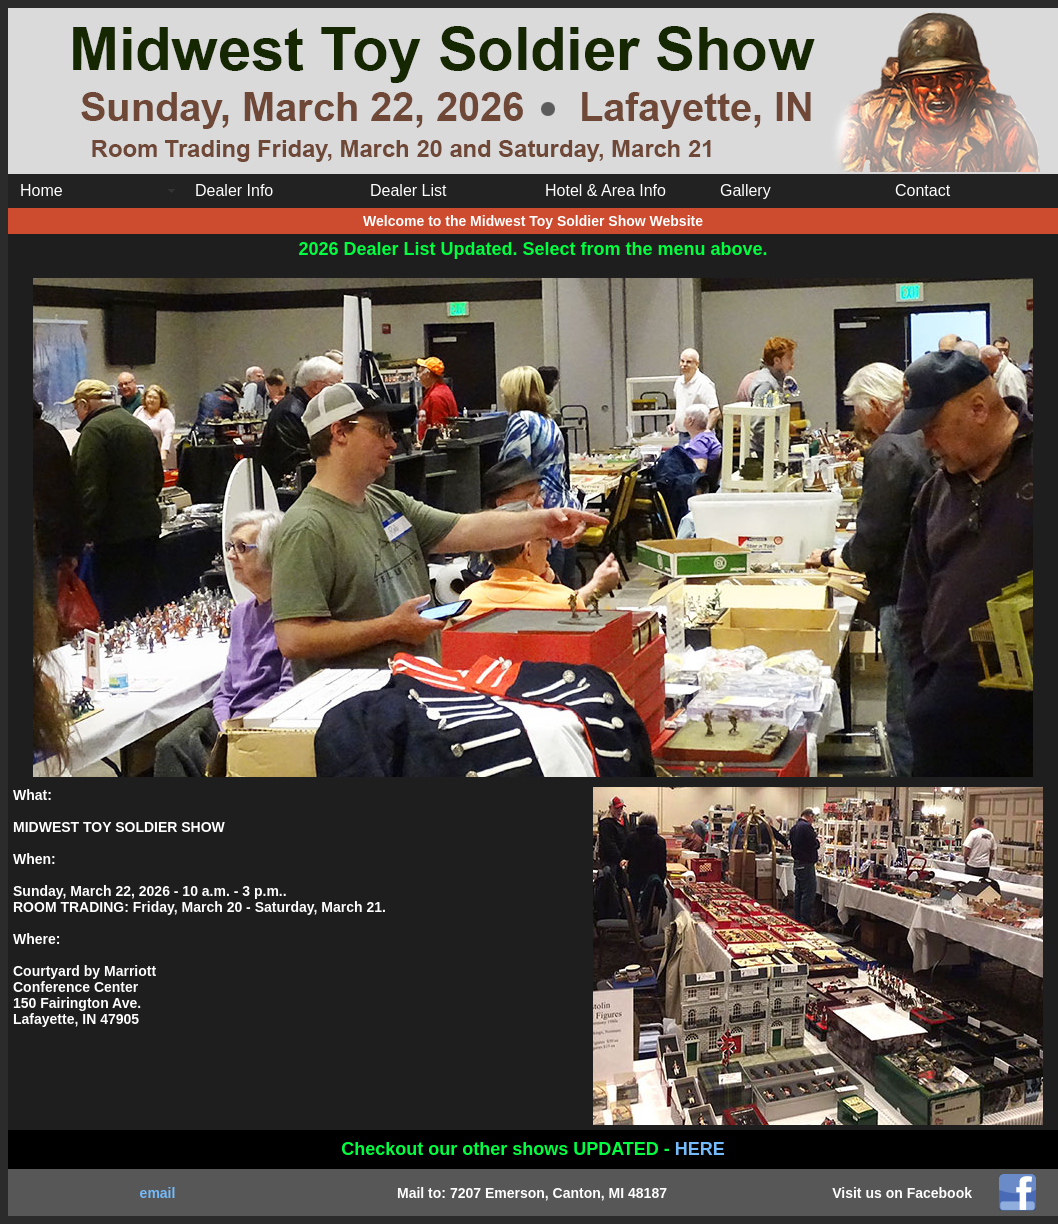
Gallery (745, 190)
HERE (700, 1149)
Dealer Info (234, 190)
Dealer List (408, 190)
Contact (922, 190)
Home (41, 190)
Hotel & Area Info (605, 190)
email (158, 1193)
